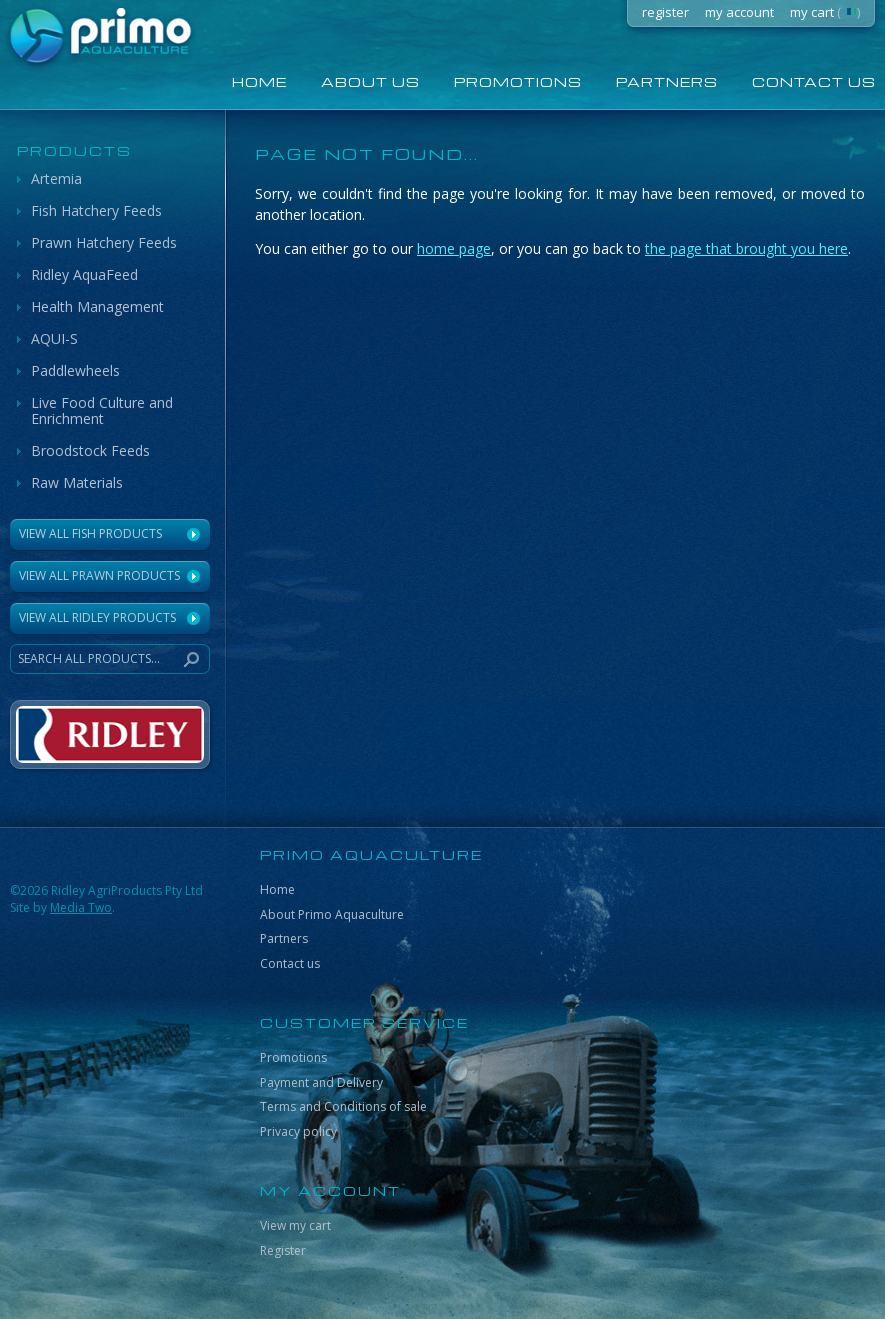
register (665, 12)
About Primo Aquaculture (332, 914)
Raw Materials (77, 482)
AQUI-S (54, 338)
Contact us (290, 963)
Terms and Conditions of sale (343, 1106)
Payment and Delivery (321, 1082)
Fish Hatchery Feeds (96, 210)
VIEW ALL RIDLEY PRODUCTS (97, 617)
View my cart (295, 1225)
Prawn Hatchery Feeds (104, 242)
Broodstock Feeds (90, 450)
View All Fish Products (90, 533)
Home (277, 889)
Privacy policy (298, 1131)
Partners (667, 81)
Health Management (97, 306)
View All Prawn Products (99, 575)
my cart (825, 12)
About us (370, 81)
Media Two (81, 907)
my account (739, 12)
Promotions (518, 81)
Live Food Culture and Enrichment (102, 410)
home (259, 81)
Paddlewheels (75, 370)
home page (454, 248)
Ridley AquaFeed (84, 274)
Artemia (56, 178)
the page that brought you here (746, 248)
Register (283, 1250)
